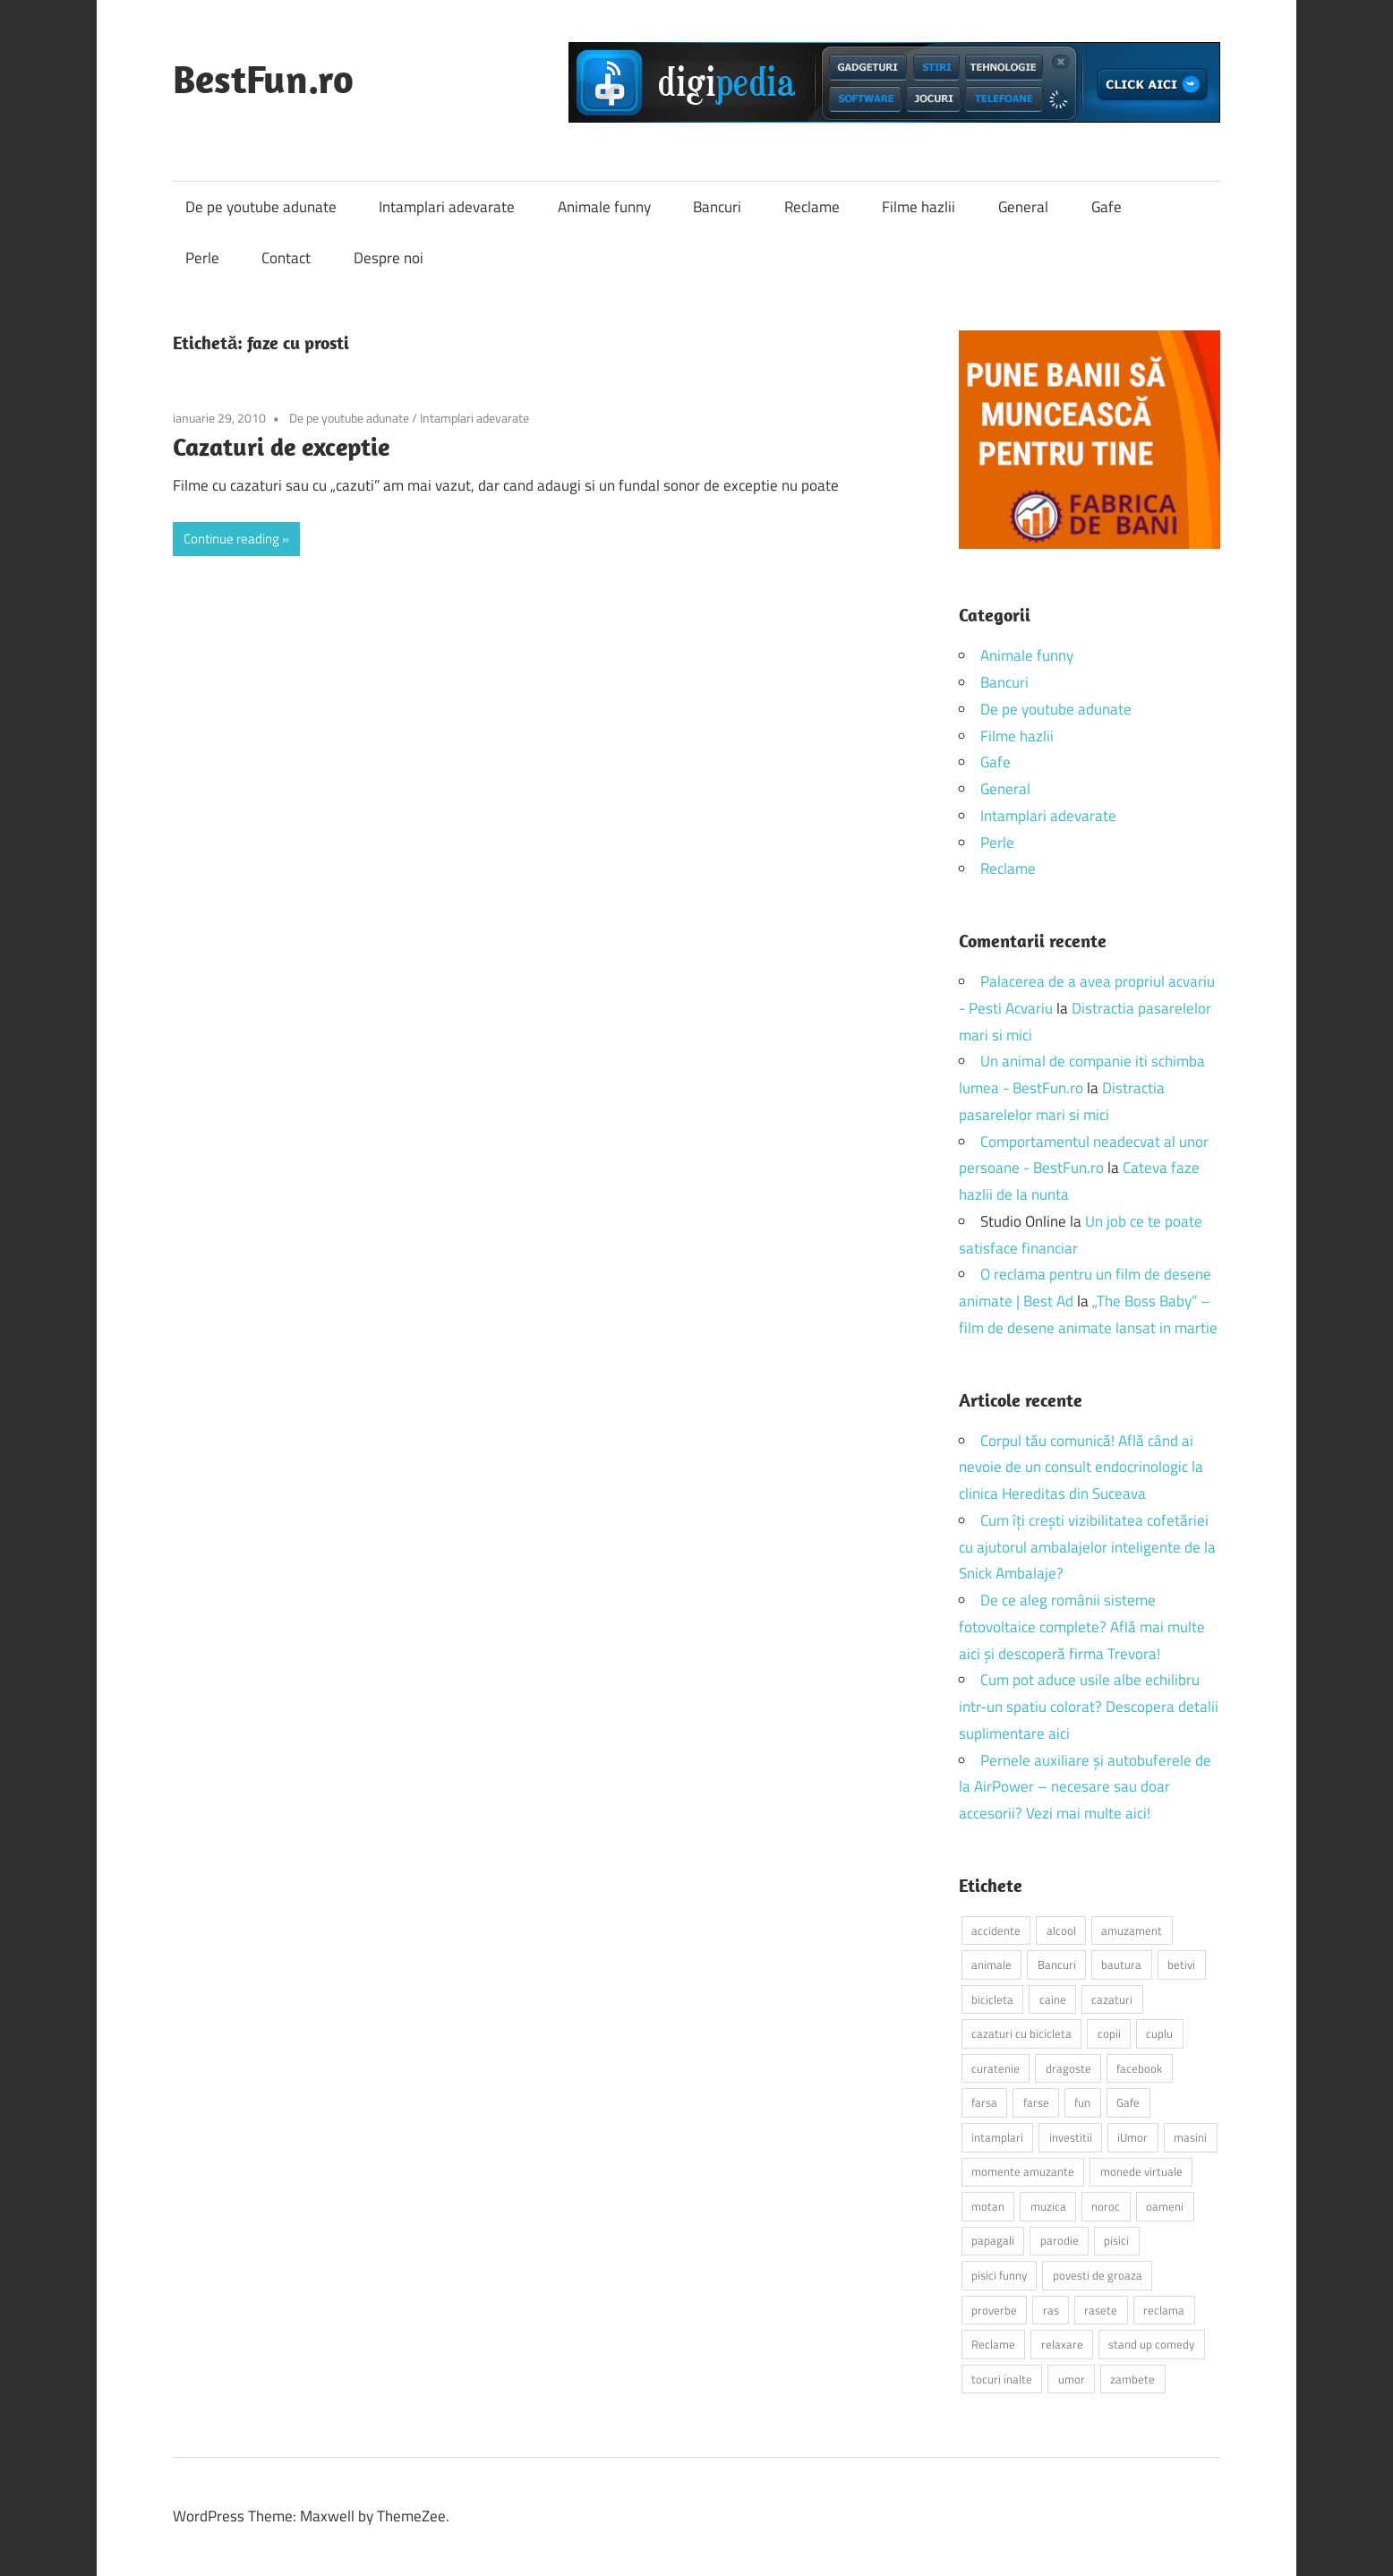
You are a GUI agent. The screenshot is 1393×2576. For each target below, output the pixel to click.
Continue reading (231, 538)
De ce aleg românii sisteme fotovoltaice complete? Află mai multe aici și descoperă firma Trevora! (1082, 1626)
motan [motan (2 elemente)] (987, 2206)
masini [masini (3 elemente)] (1190, 2137)
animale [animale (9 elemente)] (991, 1964)
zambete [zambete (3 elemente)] (1132, 2379)
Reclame (812, 206)
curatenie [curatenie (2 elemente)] (995, 2068)
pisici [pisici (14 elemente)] (1116, 2240)
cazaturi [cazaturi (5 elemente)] (1111, 1999)
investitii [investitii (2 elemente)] (1070, 2137)
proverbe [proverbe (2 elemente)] (994, 2310)
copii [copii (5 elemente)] (1109, 2033)
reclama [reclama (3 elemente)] (1163, 2310)
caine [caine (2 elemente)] (1052, 1999)
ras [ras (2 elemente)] (1051, 2310)
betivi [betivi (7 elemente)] (1181, 1964)
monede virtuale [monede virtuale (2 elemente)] (1141, 2171)
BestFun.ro (263, 79)
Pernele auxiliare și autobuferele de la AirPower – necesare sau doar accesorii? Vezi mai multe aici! (1085, 1787)
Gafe (1106, 206)
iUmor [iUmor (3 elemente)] (1132, 2137)
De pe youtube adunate (261, 206)
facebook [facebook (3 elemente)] (1139, 2068)
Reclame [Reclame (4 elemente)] (993, 2344)
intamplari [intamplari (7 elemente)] (997, 2137)
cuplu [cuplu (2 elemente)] (1159, 2033)
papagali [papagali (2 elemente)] (992, 2240)
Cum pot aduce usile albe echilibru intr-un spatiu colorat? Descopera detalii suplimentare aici (1088, 1706)
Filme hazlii (918, 206)
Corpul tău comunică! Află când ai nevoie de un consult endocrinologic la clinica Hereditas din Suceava (1081, 1467)
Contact (286, 258)
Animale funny (604, 206)
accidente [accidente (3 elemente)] (996, 1930)
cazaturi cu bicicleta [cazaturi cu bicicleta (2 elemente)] (1021, 2033)
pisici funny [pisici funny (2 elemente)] (999, 2275)
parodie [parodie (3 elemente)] (1059, 2240)
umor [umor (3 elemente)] (1071, 2379)
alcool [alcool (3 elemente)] (1061, 1930)
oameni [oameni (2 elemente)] (1165, 2206)
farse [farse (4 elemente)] (1036, 2102)
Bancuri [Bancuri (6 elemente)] (1057, 1964)
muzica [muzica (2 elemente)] (1048, 2206)
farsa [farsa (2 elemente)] (984, 2102)
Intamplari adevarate (447, 206)
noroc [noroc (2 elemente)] (1105, 2206)
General (1023, 206)
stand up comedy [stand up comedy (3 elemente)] (1151, 2344)
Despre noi (388, 258)
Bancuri (717, 206)
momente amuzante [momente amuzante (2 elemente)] (1022, 2171)
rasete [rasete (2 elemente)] (1100, 2310)
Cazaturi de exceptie (281, 446)
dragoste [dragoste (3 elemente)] (1068, 2068)
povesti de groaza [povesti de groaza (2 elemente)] (1097, 2275)
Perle (202, 258)
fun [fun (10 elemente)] (1082, 2102)
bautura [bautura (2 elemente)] (1121, 1964)
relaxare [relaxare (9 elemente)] (1062, 2344)
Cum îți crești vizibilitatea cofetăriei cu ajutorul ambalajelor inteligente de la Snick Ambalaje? (1087, 1547)
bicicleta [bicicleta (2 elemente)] (992, 1999)
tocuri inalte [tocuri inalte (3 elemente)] (1001, 2379)
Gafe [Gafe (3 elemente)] (1128, 2102)
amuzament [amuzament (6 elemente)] (1131, 1930)
